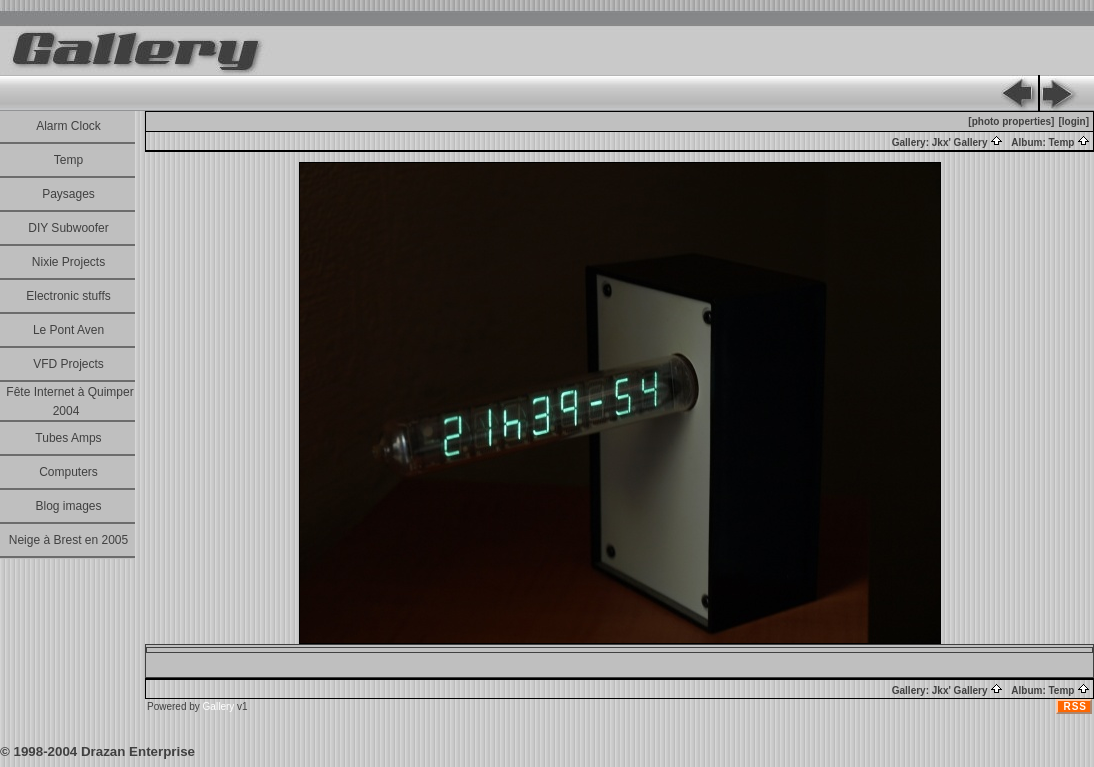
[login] (1073, 121)
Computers (68, 472)
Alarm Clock (68, 126)
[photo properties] (1011, 121)
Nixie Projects (68, 262)
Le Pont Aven (68, 330)
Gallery (219, 706)
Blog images (68, 506)
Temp (68, 160)
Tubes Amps (68, 438)
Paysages (68, 194)
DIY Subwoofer (68, 228)
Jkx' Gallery (968, 142)
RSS (1075, 706)
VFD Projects (68, 364)
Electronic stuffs (68, 296)
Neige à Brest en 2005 (68, 540)
